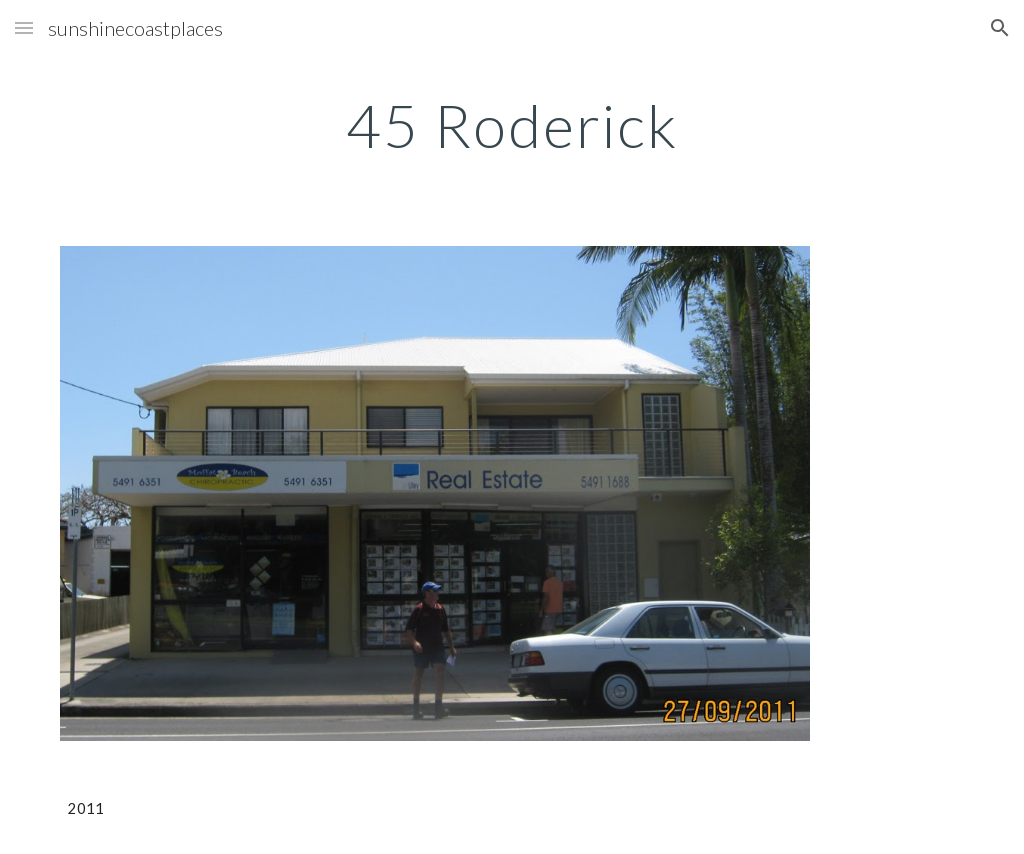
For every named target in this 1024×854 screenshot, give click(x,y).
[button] (24, 27)
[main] (512, 125)
